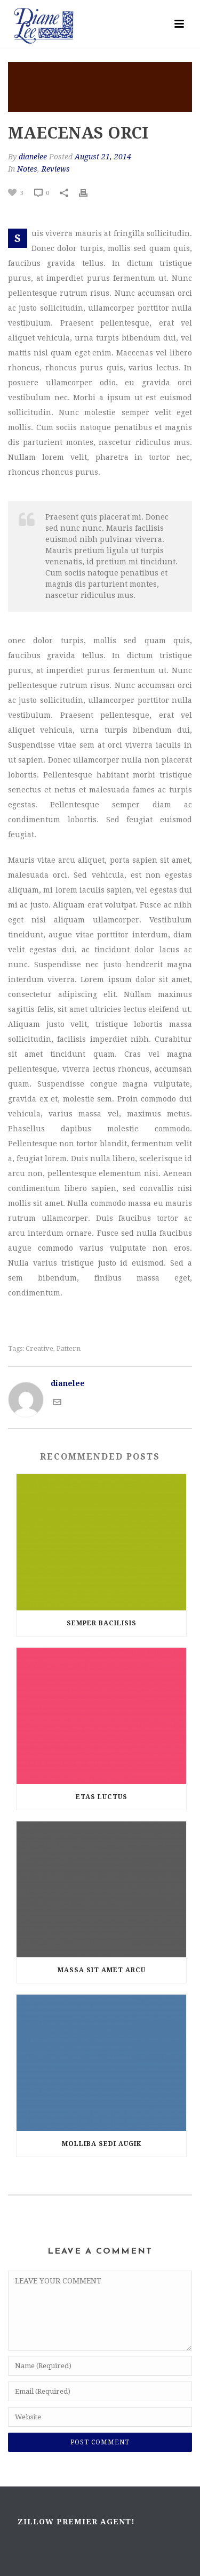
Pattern (69, 1348)
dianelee (33, 156)
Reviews (56, 169)
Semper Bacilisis (102, 1623)
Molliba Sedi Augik (101, 2144)
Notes (27, 169)
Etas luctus (101, 1797)
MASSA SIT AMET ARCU (102, 1970)
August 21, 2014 (103, 156)
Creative (39, 1348)
